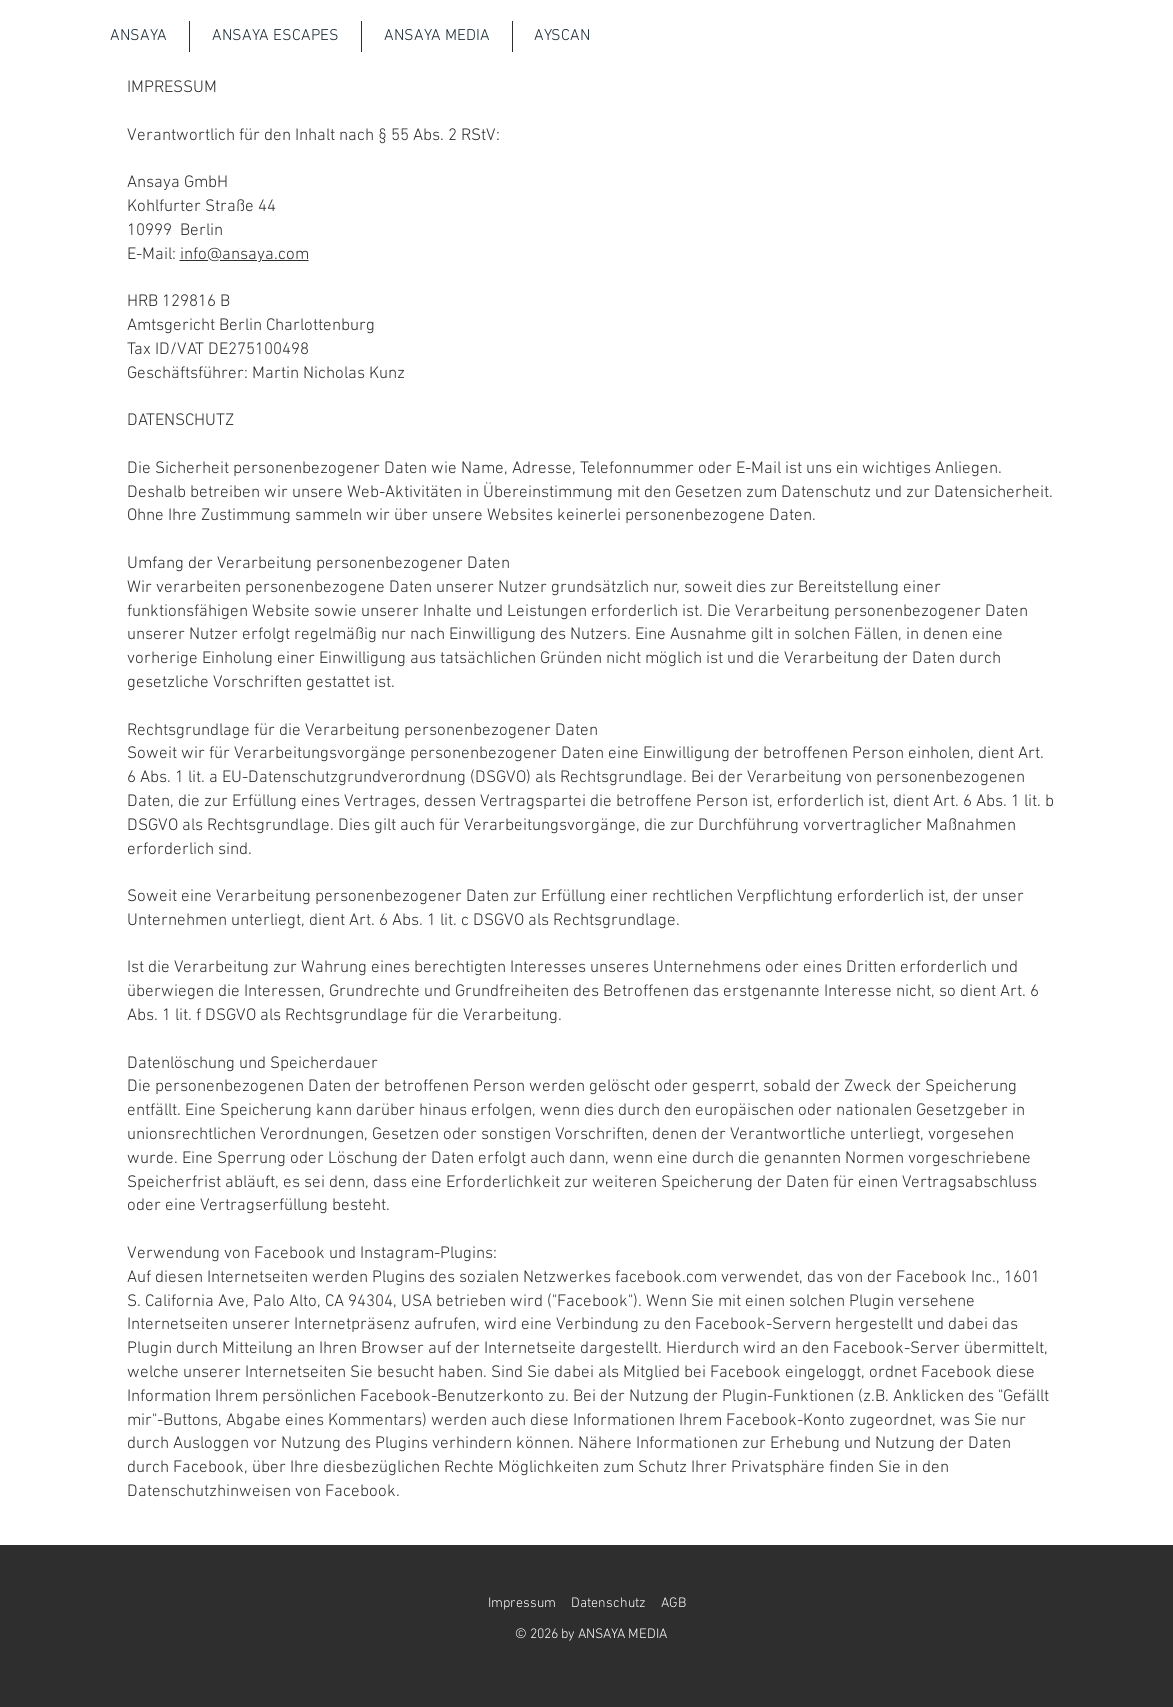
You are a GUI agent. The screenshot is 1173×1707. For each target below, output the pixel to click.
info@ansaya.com (244, 255)
